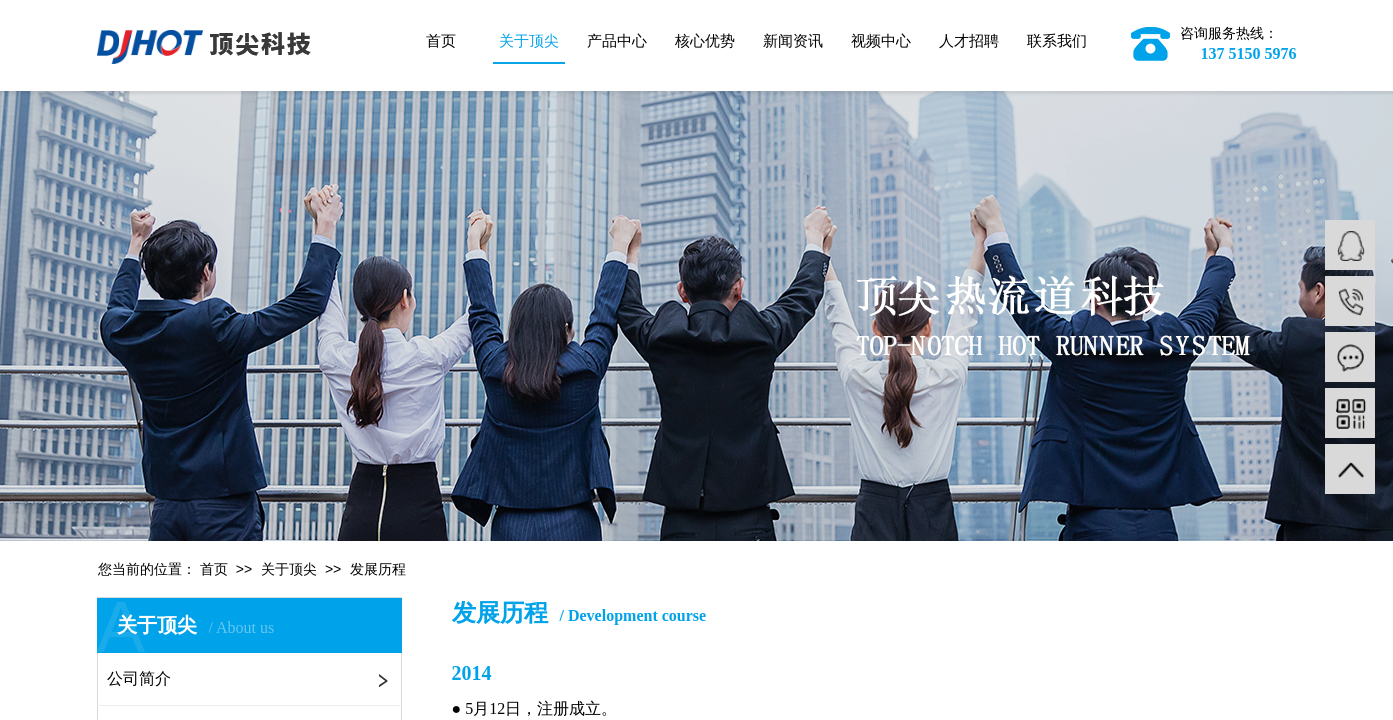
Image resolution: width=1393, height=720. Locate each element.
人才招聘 (969, 41)
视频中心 (881, 41)
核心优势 (705, 41)
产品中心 (617, 41)
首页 (441, 41)
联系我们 (1057, 41)
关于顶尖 (529, 41)
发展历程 (378, 569)
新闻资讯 (793, 41)
